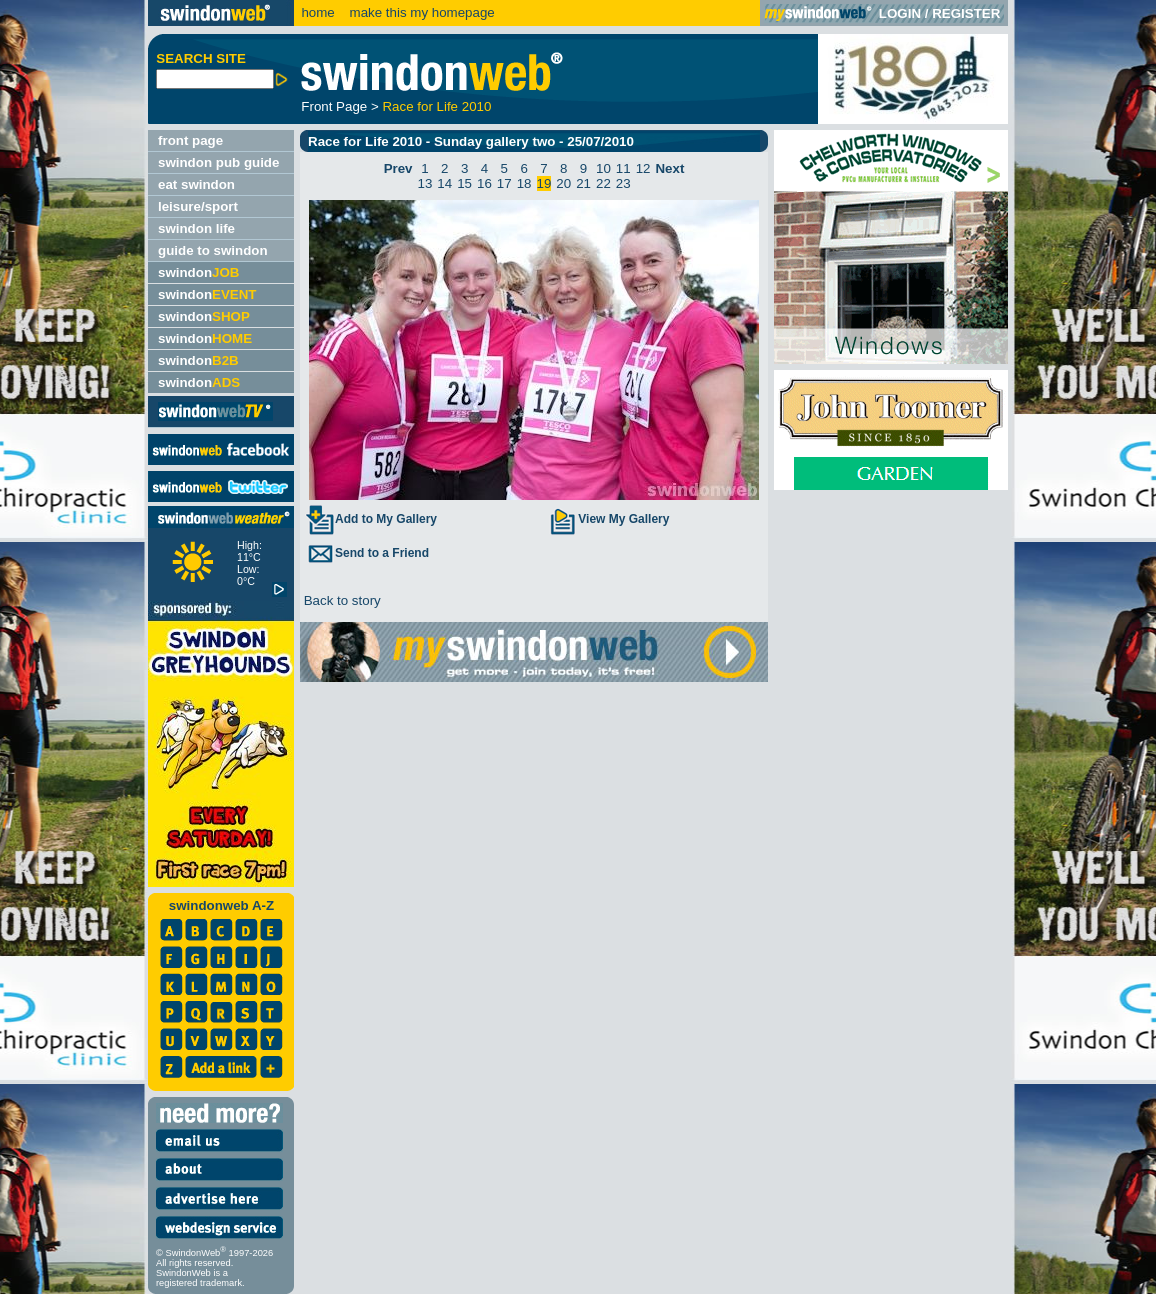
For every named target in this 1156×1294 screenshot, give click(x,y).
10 (603, 168)
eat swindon (196, 184)
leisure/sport (198, 206)
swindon (198, 272)
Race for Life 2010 (436, 106)
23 (623, 183)
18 (524, 183)
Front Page (334, 106)
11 (623, 168)
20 (563, 183)
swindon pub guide (218, 162)
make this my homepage (420, 12)
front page (190, 140)
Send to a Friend (367, 553)
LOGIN (900, 13)
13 (425, 183)
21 (583, 183)
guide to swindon (213, 250)
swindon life (196, 228)
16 (484, 183)
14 (444, 183)
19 (544, 183)
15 (464, 183)
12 (643, 168)
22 (603, 183)
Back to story (340, 600)
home (317, 12)
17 (504, 183)
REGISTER (966, 13)
